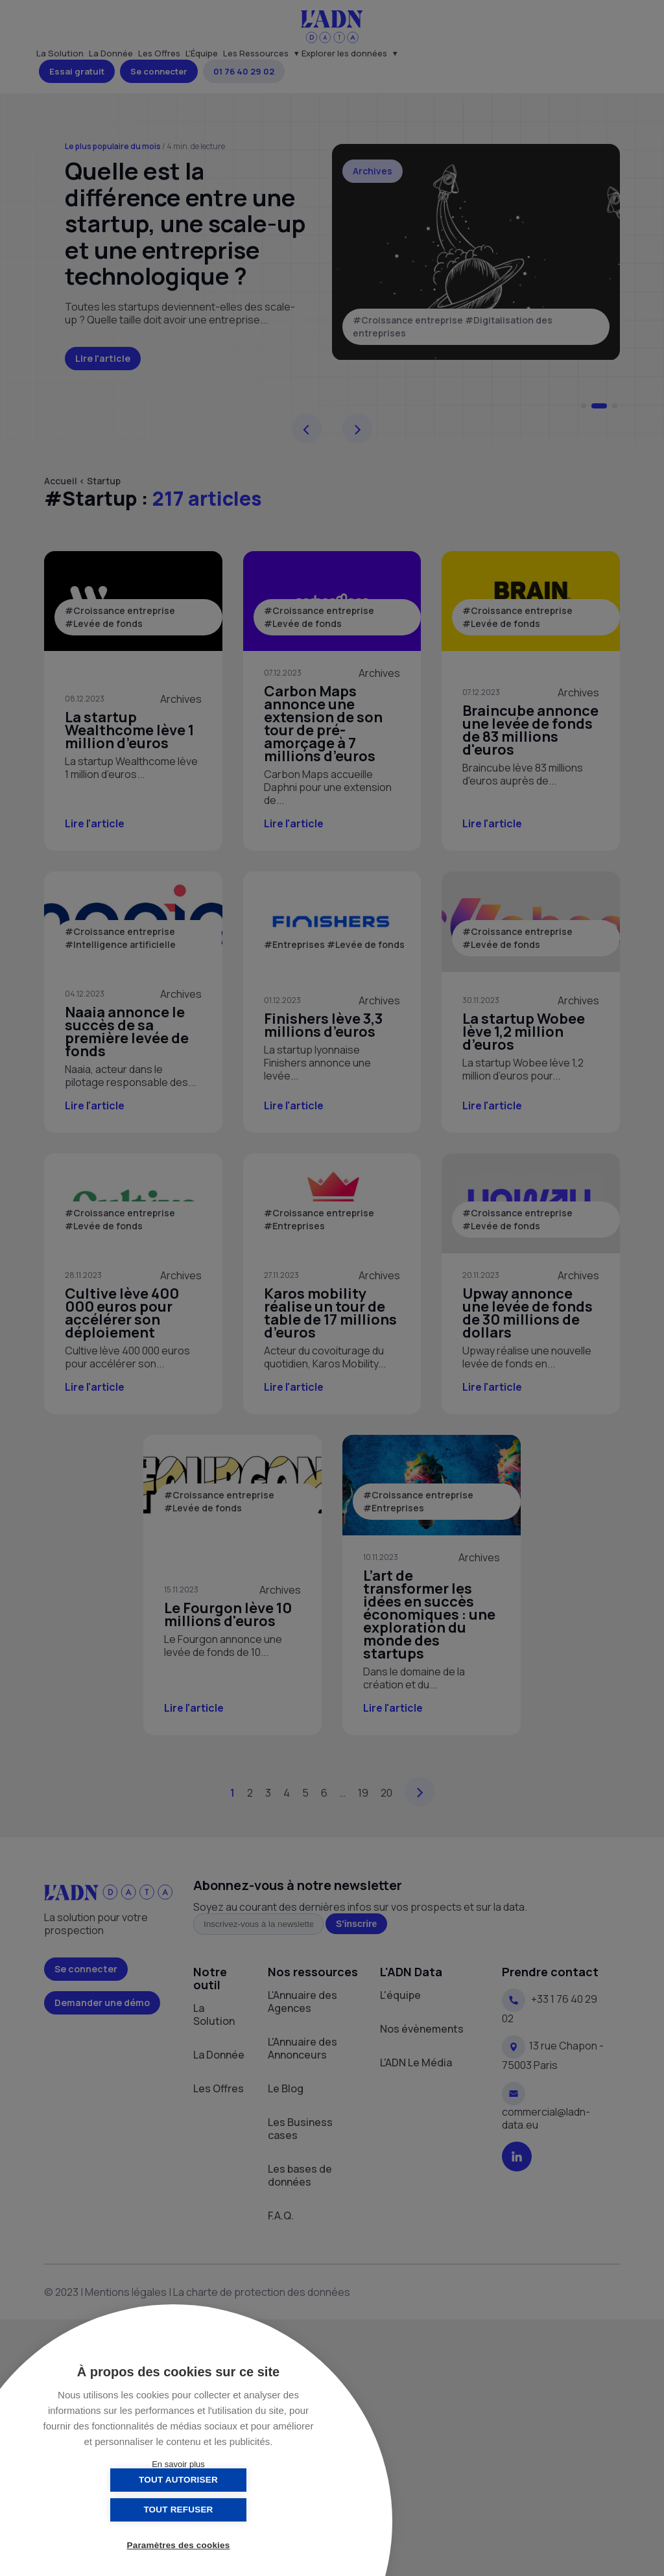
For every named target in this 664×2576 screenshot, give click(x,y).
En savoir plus (178, 2464)
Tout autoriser (113, 2509)
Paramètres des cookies (178, 2545)
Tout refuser (243, 2509)
